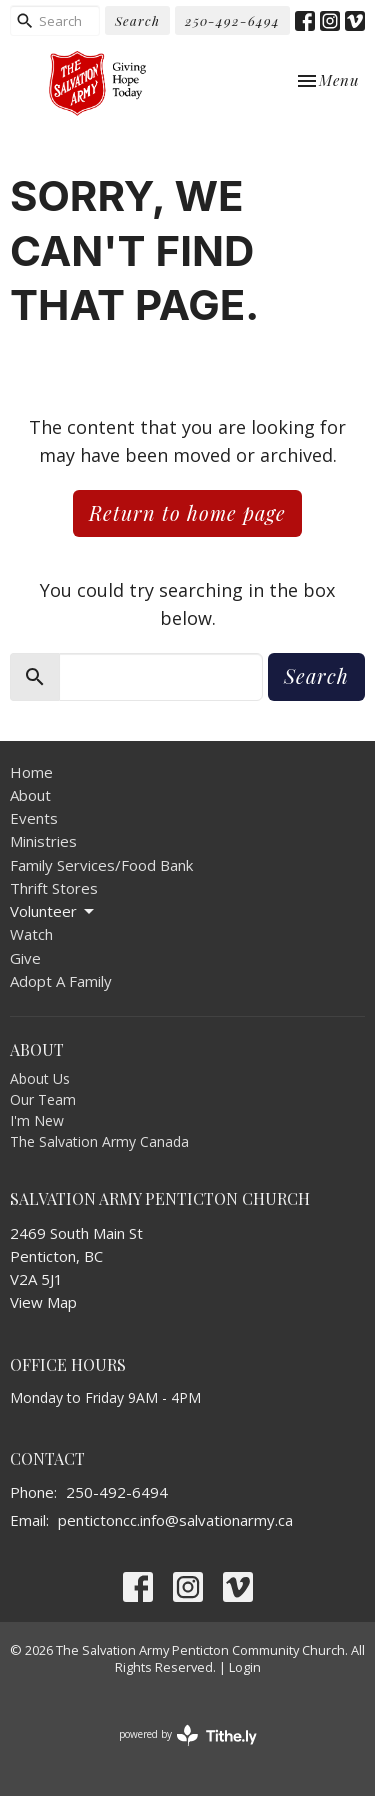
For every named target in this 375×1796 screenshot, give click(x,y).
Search (137, 20)
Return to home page (187, 512)
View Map (43, 1302)
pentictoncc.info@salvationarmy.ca (175, 1520)
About (30, 795)
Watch (31, 934)
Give (25, 958)
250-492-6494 (232, 20)
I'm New (37, 1120)
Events (34, 818)
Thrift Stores (54, 888)
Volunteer (53, 911)
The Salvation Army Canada (99, 1141)
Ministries (43, 841)
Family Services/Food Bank (101, 865)
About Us (40, 1078)
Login (245, 1667)
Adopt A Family (61, 981)
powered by (188, 1735)
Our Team (43, 1099)
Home (31, 772)
